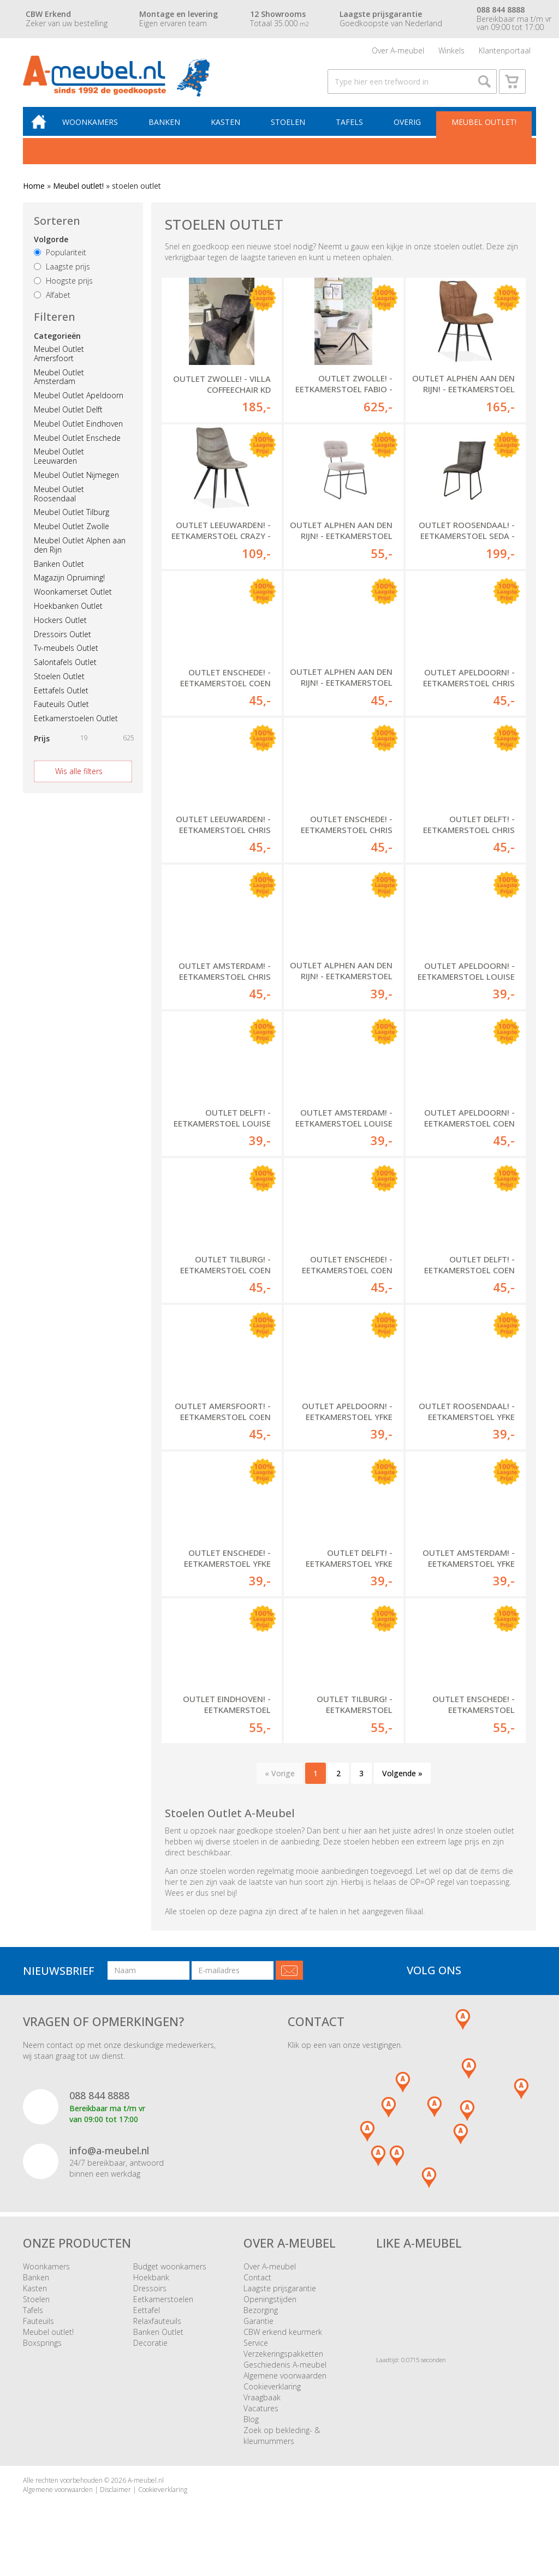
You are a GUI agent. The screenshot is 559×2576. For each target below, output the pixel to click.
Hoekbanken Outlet (68, 613)
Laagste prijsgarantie (279, 2296)
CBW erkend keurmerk (282, 2339)
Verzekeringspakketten (283, 2361)
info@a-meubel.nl (109, 2158)
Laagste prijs (62, 274)
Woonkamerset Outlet (73, 599)
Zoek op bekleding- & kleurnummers (281, 2443)
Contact (257, 2285)
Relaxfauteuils (157, 2328)
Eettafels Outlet (61, 698)
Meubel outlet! (483, 129)
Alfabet (52, 302)
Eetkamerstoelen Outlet (76, 726)
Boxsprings (42, 2350)
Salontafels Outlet (65, 669)
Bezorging (260, 2318)
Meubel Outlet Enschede (77, 445)
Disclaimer (115, 2497)
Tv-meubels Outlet (66, 656)
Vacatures (260, 2416)
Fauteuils (38, 2328)
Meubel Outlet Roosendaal (59, 501)
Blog (251, 2427)
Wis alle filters (79, 779)
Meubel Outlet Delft (68, 417)
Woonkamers (95, 129)
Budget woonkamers (169, 2274)
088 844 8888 (99, 2103)
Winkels (451, 51)
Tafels (351, 129)
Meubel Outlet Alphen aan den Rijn (80, 552)
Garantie (258, 2328)
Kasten (228, 129)
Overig (407, 129)
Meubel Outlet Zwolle (71, 534)
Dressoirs (149, 2296)
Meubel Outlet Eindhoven (78, 431)
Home (34, 193)
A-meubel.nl (146, 2488)
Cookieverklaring (272, 2394)
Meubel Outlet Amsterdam (59, 384)
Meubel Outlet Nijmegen (76, 482)
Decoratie (150, 2350)
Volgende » (402, 1781)
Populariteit (60, 260)
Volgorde (51, 247)
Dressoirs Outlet (62, 642)
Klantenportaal (505, 51)
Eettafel (146, 2318)
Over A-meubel (398, 51)
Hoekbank (151, 2285)
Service (255, 2350)
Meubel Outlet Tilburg (71, 520)
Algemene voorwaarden (284, 2383)
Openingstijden (269, 2307)
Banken (169, 129)
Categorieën (57, 343)
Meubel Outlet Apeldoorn (78, 403)
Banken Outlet (59, 571)
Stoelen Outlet (59, 684)
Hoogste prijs (63, 288)
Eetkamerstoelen (163, 2307)
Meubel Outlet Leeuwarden (59, 464)
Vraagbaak (262, 2405)
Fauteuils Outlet (61, 712)
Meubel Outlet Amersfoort (59, 361)
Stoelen (290, 129)
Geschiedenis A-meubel (284, 2372)
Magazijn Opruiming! (69, 585)
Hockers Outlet (60, 627)
